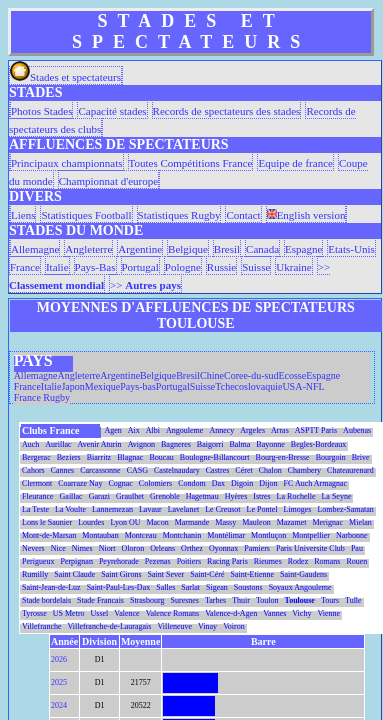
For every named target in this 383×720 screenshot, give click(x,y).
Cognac (120, 483)
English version (306, 215)
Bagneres (176, 444)
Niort (107, 548)
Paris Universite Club (310, 548)
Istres (261, 496)
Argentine (140, 249)
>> (145, 285)
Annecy (221, 430)
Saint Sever (166, 574)
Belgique (188, 249)
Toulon (267, 600)
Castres (218, 470)
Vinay (207, 626)
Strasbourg (147, 600)
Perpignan (76, 561)
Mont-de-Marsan (49, 535)
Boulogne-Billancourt (215, 457)
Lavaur (150, 509)
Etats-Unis (351, 249)
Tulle (353, 600)
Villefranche (42, 626)
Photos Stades (41, 111)
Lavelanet (184, 509)
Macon (157, 522)
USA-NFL (303, 386)
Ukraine (293, 267)
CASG (137, 470)
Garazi (99, 496)
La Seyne (336, 496)
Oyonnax (223, 548)
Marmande (192, 522)
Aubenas (357, 430)
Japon (72, 386)
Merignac (327, 522)
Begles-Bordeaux (319, 444)
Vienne (328, 613)
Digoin (242, 483)
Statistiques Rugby (179, 215)
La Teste (35, 509)
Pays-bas (138, 386)
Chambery (304, 470)
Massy (225, 522)
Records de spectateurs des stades (227, 111)
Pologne (183, 267)
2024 (59, 705)
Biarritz (99, 457)
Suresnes (185, 600)
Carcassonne (100, 470)
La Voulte (70, 509)
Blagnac (130, 457)
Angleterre (88, 249)
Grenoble (165, 496)
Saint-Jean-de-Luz (51, 587)
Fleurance (38, 496)
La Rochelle (296, 496)
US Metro (69, 613)
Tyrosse (34, 613)
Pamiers (257, 548)
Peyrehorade (119, 561)
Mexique (103, 386)
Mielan (360, 522)
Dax (218, 483)
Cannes (63, 470)
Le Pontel (262, 509)
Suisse (256, 267)
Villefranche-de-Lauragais (110, 626)
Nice (58, 548)
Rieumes (268, 561)
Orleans (162, 548)
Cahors (33, 470)
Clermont (37, 483)
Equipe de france (295, 163)
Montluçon (268, 535)
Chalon (270, 470)
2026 (59, 659)
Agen (113, 430)
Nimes (82, 548)
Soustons (248, 587)
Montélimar (226, 535)
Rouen (356, 561)
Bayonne (270, 444)
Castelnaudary (177, 470)
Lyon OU (125, 522)
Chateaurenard (350, 470)
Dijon (268, 483)
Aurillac (58, 444)
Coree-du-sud (251, 375)
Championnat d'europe (108, 181)
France (25, 267)
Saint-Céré (207, 574)
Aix (134, 430)
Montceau (141, 535)
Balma (239, 444)
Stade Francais (100, 600)
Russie (221, 267)
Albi (153, 430)
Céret (243, 470)
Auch (30, 444)
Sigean (217, 587)
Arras (280, 430)
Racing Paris (227, 561)
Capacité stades (112, 111)
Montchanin (182, 535)
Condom (192, 483)
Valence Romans (173, 613)
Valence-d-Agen (231, 613)
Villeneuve (174, 626)
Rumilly (35, 574)
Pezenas (158, 561)
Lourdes (91, 522)
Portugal (140, 267)
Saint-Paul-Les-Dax (119, 587)
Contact (243, 215)
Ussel (100, 613)
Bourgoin (331, 457)
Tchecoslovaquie (248, 386)
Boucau (161, 457)
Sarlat (190, 587)
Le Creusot (222, 509)
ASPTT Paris (316, 430)
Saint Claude (74, 574)
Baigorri (210, 444)
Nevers (33, 548)
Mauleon (256, 522)
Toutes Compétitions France (191, 163)
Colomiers (155, 483)
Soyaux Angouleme (300, 587)
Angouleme (184, 430)
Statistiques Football (86, 215)
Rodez (298, 561)
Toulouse (300, 600)
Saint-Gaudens (303, 574)
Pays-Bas (95, 267)
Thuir (241, 600)
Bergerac (36, 457)
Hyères (236, 496)
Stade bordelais (46, 600)
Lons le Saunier (47, 522)
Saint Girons (121, 574)
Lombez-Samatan (345, 509)
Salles (165, 587)
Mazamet (292, 522)
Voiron (234, 626)
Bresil (227, 249)
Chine (212, 375)
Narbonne (352, 535)
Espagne (303, 249)
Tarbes (215, 600)
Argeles (252, 430)
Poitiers (189, 561)
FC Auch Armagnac (316, 483)
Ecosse (292, 375)
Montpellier (311, 535)
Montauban (100, 535)
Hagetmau (202, 496)
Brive (361, 457)
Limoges (297, 509)
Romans (327, 561)
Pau (357, 548)
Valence (126, 613)
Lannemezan (112, 509)
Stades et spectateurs (65, 77)
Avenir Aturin (100, 444)
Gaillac (71, 496)
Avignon (141, 444)
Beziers (69, 457)
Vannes (274, 613)
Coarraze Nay (80, 483)
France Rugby (42, 397)
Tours (330, 600)
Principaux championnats (67, 163)
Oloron (133, 548)
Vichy (301, 613)
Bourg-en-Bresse (283, 457)
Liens (23, 215)
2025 (59, 682)
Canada (262, 249)
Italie (57, 267)
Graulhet (130, 496)
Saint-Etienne (252, 574)
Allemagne (35, 249)
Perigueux (38, 561)
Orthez (192, 548)
